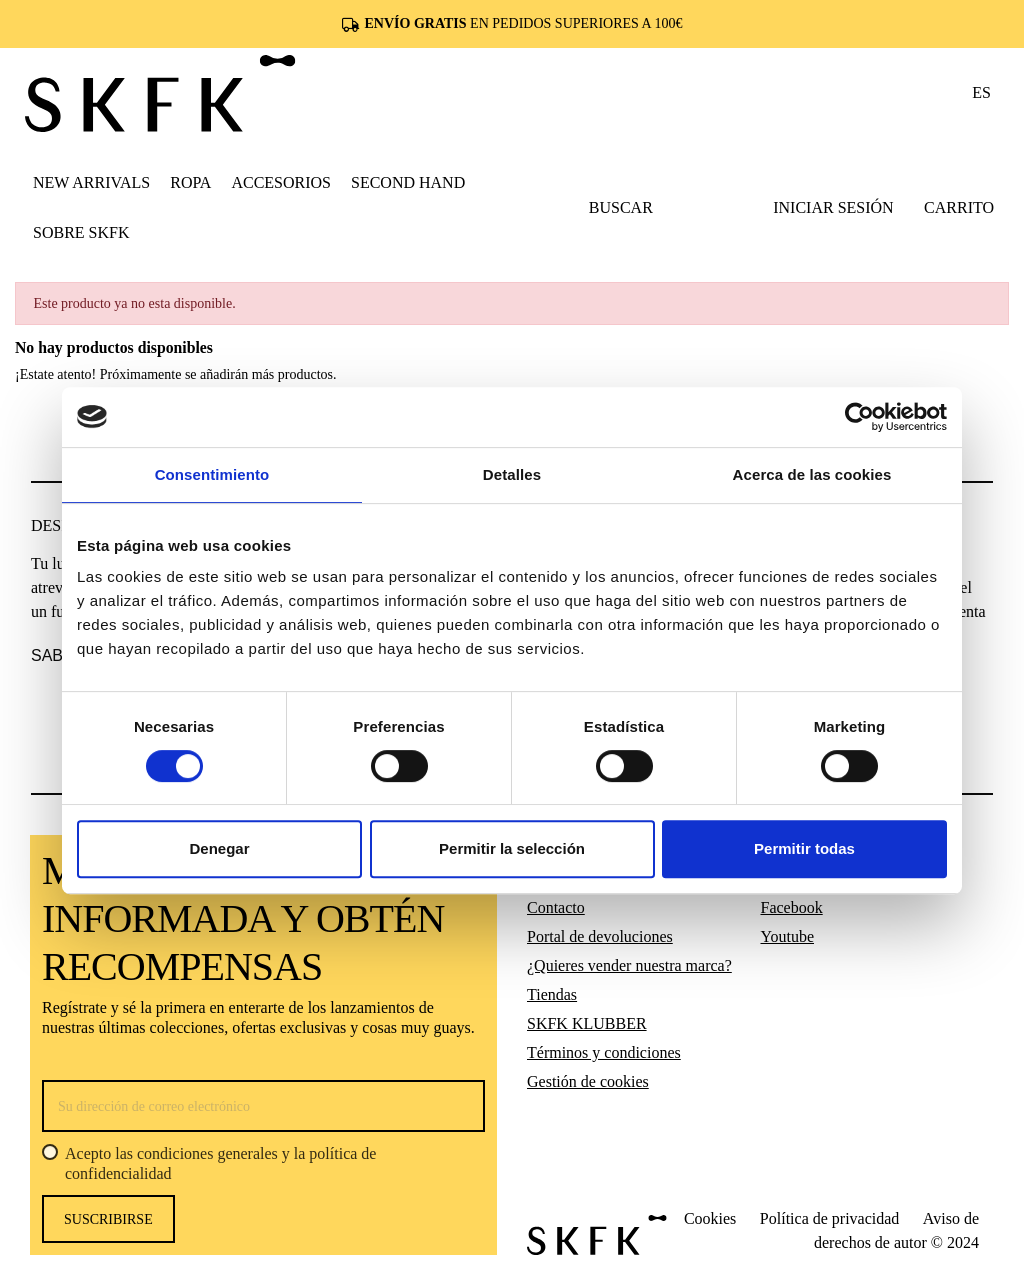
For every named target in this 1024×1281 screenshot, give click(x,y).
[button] (190, 182)
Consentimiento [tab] (212, 474)
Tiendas (552, 994)
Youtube (788, 936)
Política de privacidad (830, 1218)
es (981, 92)
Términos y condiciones (604, 1052)
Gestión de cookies (588, 1081)
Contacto (556, 907)
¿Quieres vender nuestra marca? (629, 965)
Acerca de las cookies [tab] (812, 474)
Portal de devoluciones (600, 936)
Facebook (792, 907)
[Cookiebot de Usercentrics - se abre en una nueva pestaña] (859, 417)
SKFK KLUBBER (587, 1023)
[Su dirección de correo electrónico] (263, 1106)
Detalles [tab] (512, 474)
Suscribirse (108, 1219)
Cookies (710, 1218)
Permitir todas (804, 848)
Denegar (219, 848)
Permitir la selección (512, 848)
